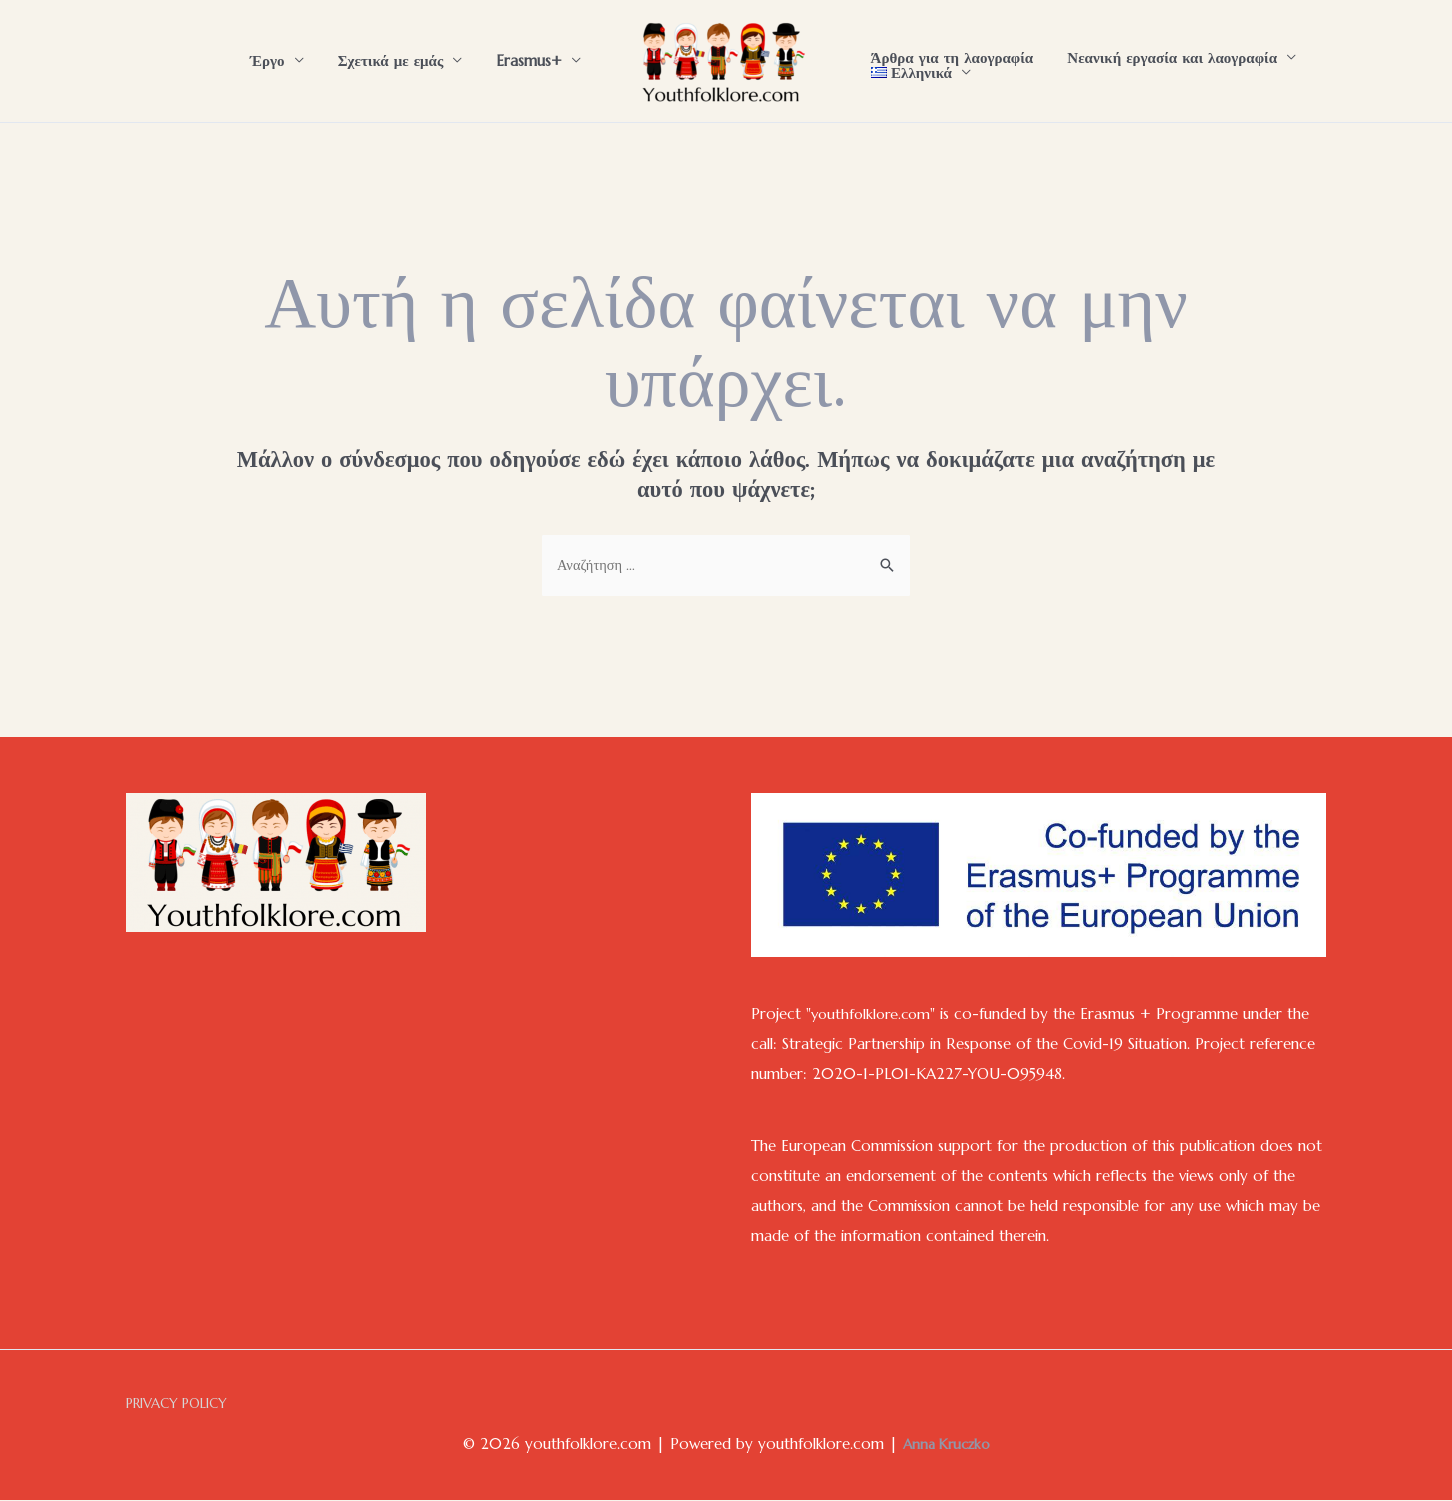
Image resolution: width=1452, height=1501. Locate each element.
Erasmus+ (532, 60)
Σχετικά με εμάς (397, 60)
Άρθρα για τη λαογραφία (950, 57)
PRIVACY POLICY (179, 1406)
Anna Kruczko (946, 1445)
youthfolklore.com (874, 1014)
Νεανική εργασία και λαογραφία (1166, 57)
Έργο (277, 60)
